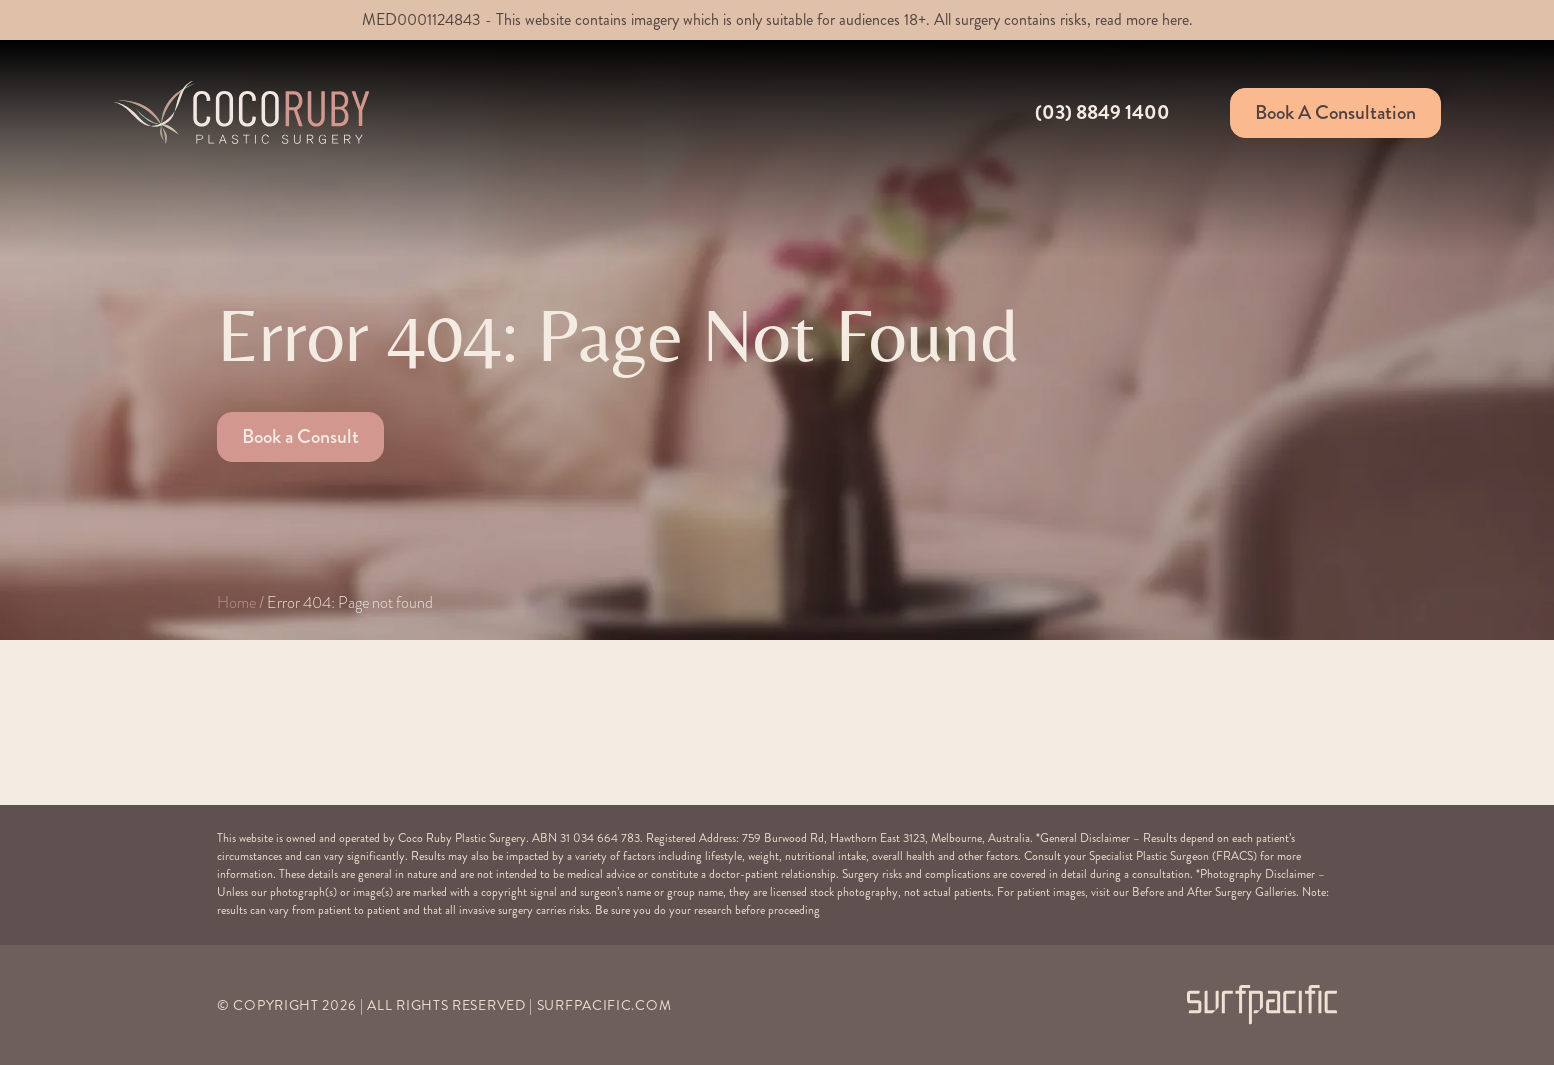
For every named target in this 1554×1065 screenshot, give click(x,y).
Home (236, 603)
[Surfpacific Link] (1262, 1004)
